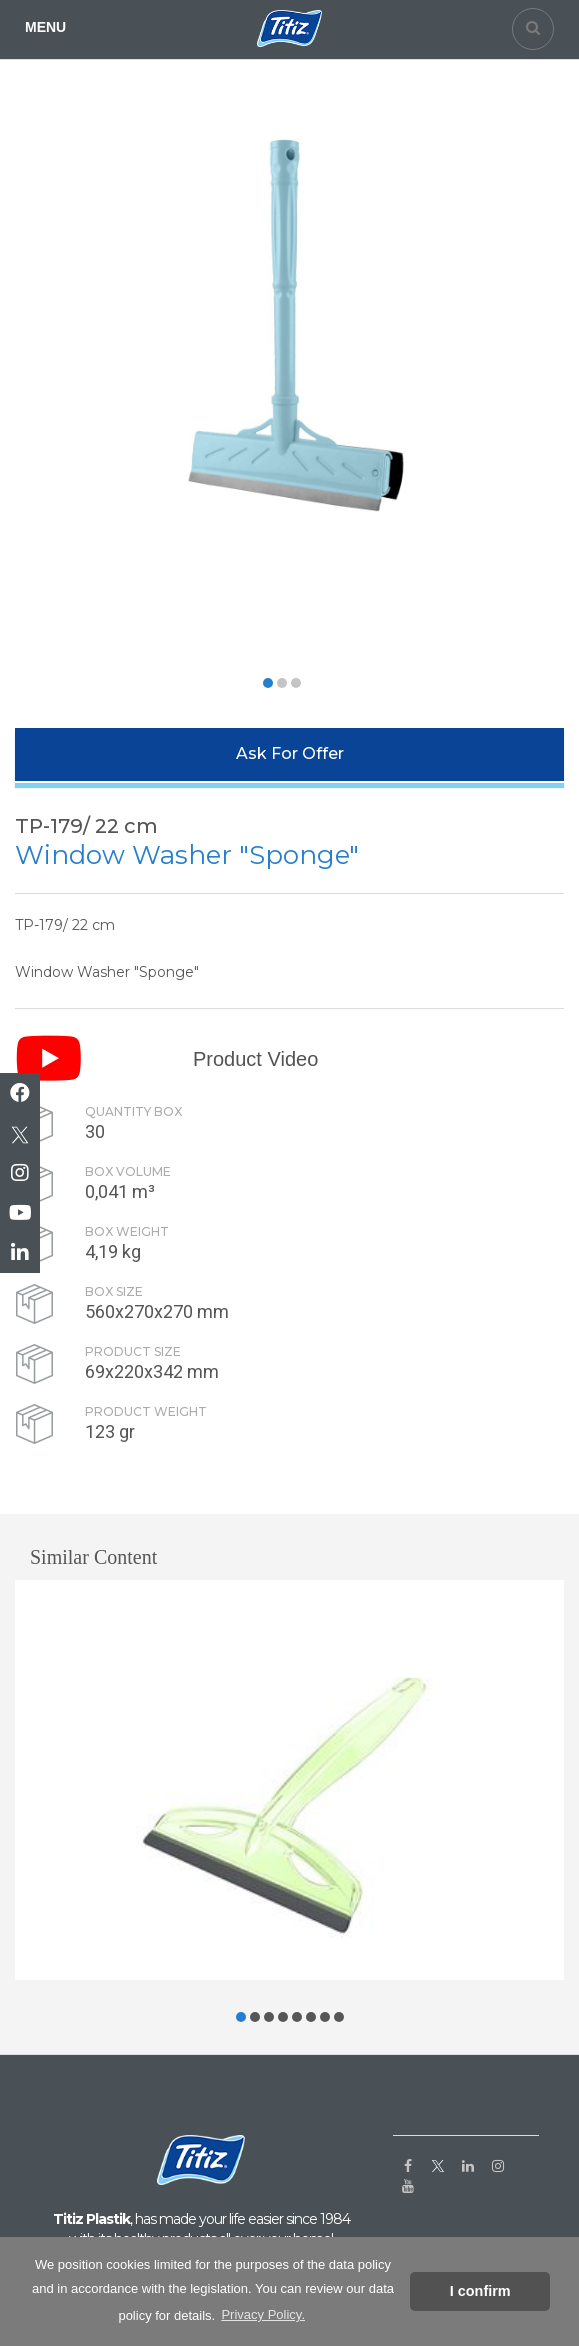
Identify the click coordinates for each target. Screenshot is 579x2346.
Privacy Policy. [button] (263, 2314)
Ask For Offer (290, 753)
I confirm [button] (480, 2291)
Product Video (255, 1059)
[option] (282, 371)
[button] (268, 683)
